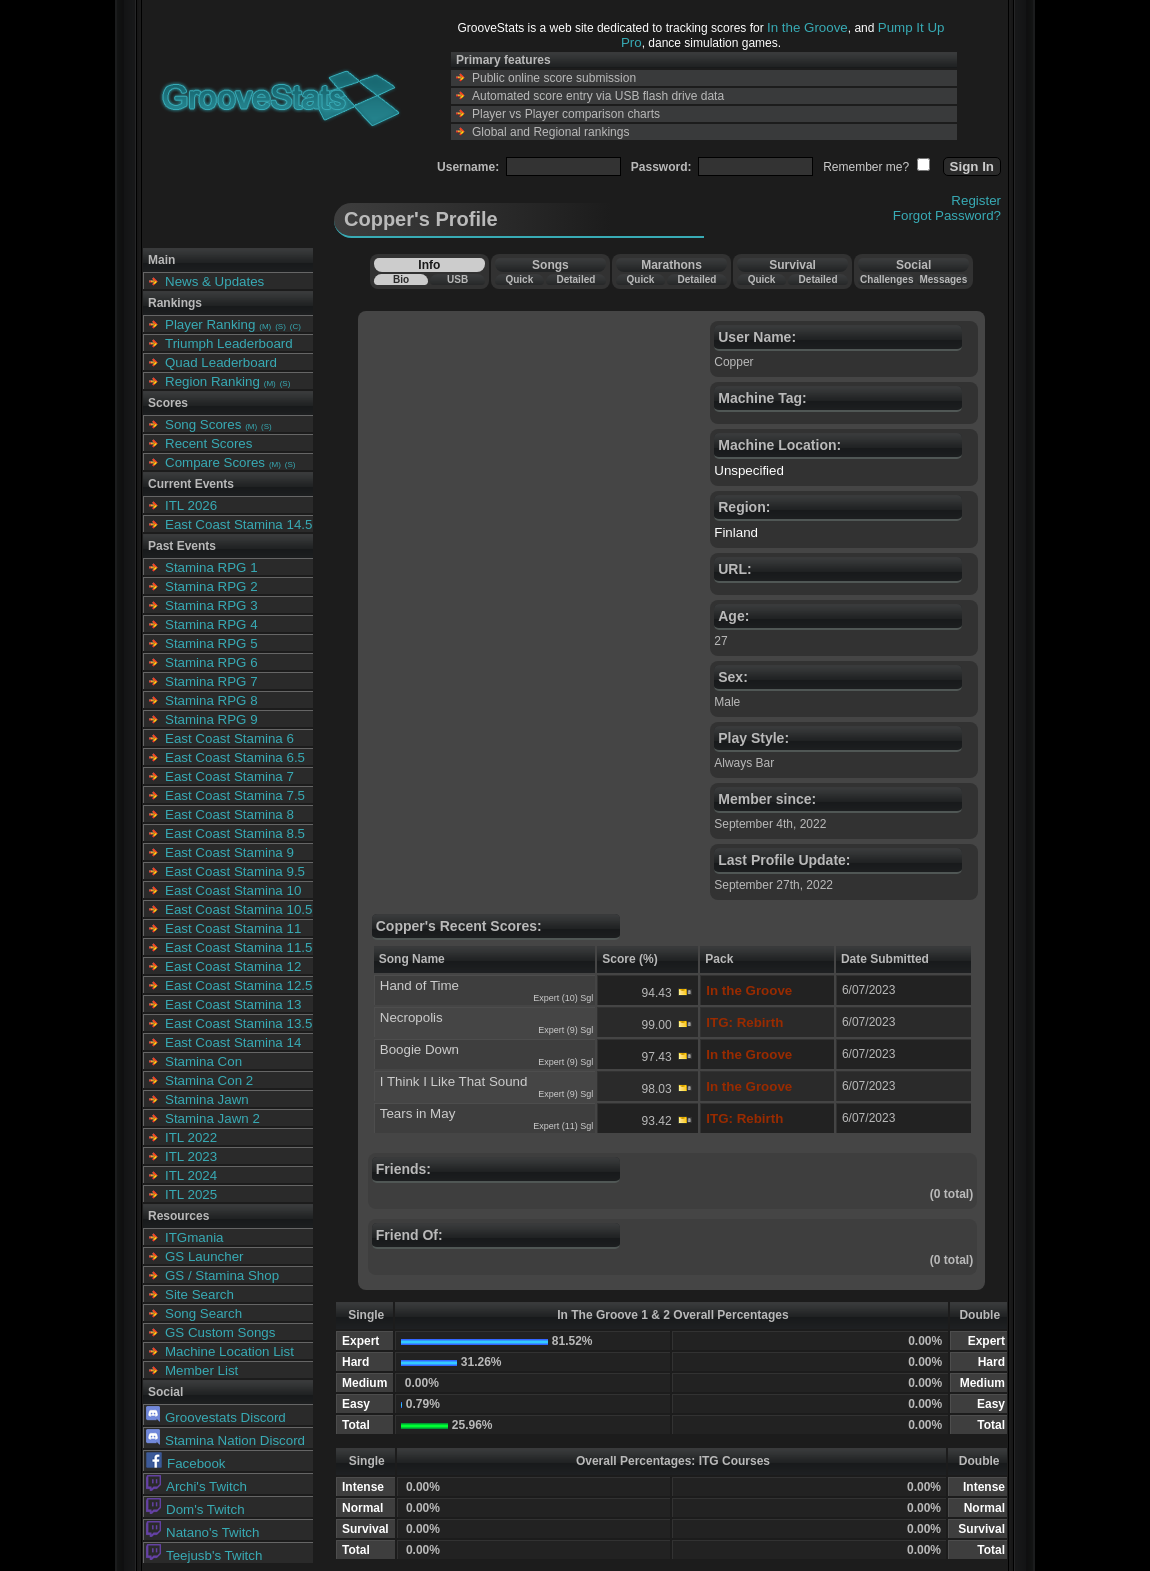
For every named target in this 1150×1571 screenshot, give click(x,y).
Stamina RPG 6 (211, 662)
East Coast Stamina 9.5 (235, 871)
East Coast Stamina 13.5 (238, 1023)
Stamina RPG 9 (211, 719)
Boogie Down (419, 1049)
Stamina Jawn (207, 1099)
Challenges (886, 279)
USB (457, 279)
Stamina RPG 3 (211, 605)
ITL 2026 (191, 505)
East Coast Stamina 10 (233, 890)
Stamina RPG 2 (211, 586)
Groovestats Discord (216, 1417)
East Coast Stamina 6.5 (235, 757)
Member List (201, 1370)
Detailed (575, 279)
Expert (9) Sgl (565, 1030)
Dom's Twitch (195, 1509)
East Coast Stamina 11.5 (238, 947)
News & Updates (214, 281)
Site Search (199, 1294)
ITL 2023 (191, 1156)
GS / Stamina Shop (222, 1275)
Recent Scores (208, 443)
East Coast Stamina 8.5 (235, 833)
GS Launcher (204, 1256)
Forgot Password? (947, 215)
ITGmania (194, 1237)
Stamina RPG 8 (211, 700)
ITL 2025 (191, 1194)
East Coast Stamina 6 (229, 738)
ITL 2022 (191, 1137)
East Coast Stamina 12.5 (238, 985)
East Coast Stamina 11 (233, 928)
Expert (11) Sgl (563, 1126)
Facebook (186, 1463)
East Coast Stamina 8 (229, 814)
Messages (943, 279)
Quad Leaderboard (221, 362)
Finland (736, 532)
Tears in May (418, 1113)
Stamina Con (203, 1061)
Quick (519, 279)
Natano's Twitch (202, 1532)
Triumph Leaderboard (229, 343)
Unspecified (749, 470)
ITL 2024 (191, 1175)
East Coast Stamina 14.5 (238, 524)
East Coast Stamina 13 (233, 1004)
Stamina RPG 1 (211, 567)
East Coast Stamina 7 (229, 776)
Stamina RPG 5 (211, 643)
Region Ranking (212, 381)
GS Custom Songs (220, 1332)
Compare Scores (215, 462)
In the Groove (807, 27)
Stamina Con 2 (209, 1080)
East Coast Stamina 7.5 (235, 795)
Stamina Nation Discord (225, 1440)
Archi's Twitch (196, 1486)
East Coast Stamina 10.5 (238, 909)
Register (976, 200)
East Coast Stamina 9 (229, 852)
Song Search (203, 1313)
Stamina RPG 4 (211, 624)
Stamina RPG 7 (211, 681)
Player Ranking (210, 324)
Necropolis (411, 1017)
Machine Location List (229, 1351)
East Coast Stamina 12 (233, 966)
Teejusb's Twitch (204, 1555)
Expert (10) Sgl (563, 998)
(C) (295, 326)
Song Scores (203, 424)
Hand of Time (419, 985)
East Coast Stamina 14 (233, 1042)
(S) (280, 326)
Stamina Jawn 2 (212, 1118)
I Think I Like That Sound (454, 1081)
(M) (265, 326)
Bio (401, 279)
